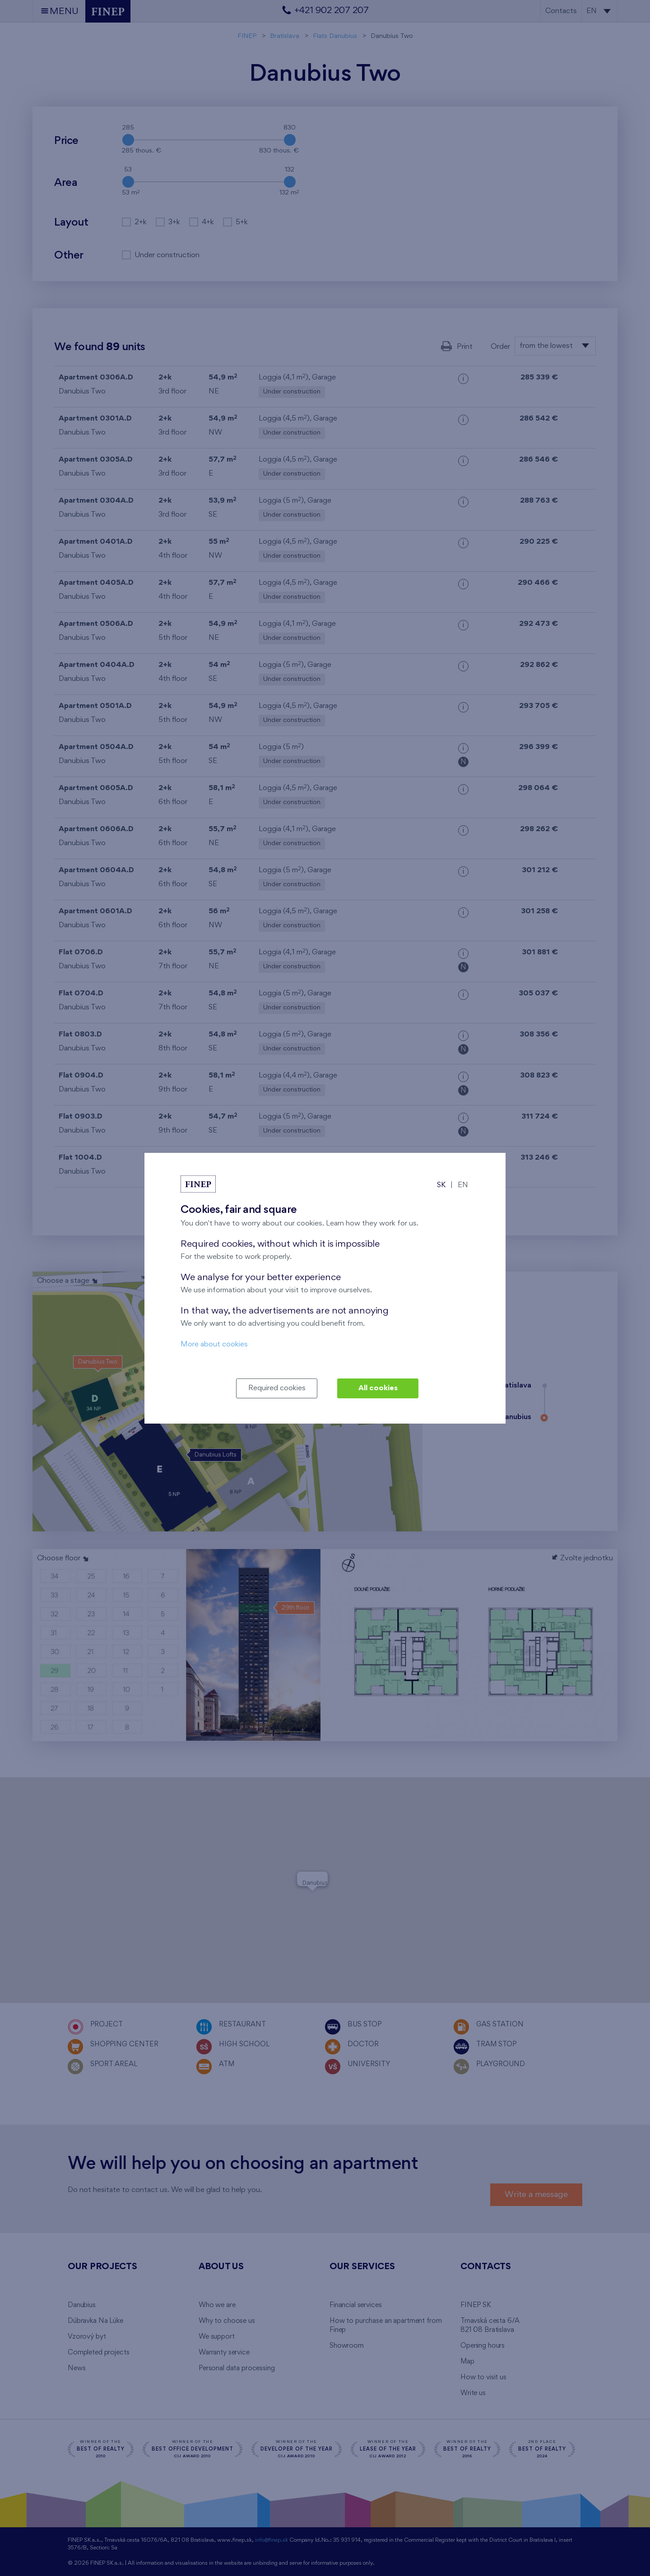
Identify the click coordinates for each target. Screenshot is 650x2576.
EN (463, 1185)
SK (441, 1185)
